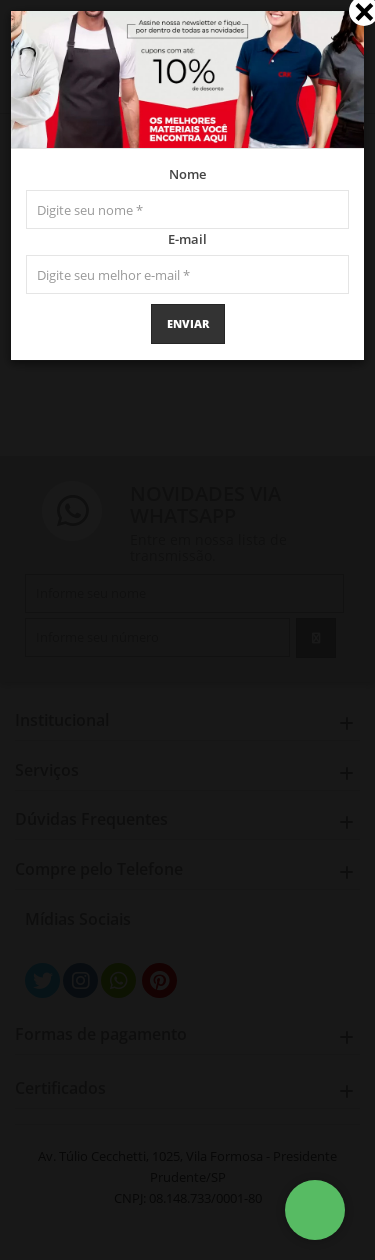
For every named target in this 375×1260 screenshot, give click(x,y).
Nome (187, 174)
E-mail (187, 239)
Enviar (188, 323)
